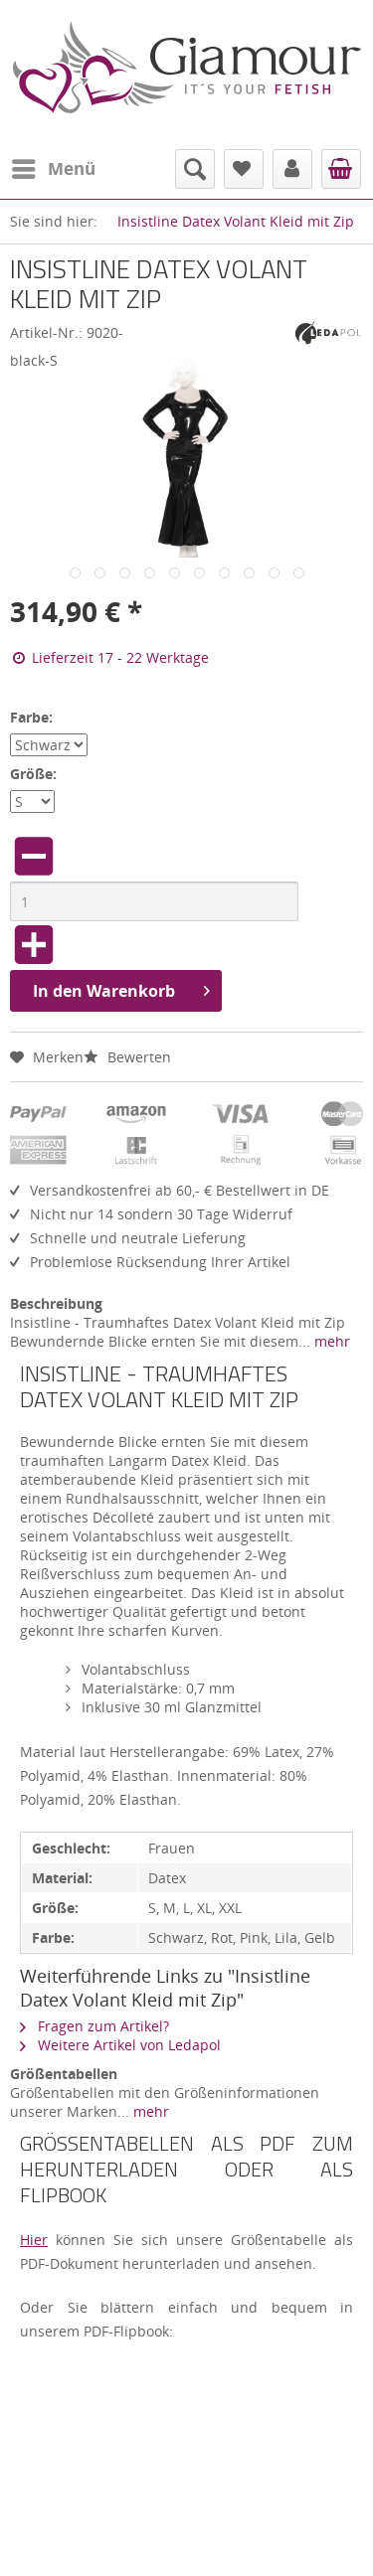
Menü (53, 166)
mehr (330, 1341)
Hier (34, 2239)
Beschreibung (56, 1303)
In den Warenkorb (121, 988)
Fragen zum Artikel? (94, 2025)
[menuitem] (52, 169)
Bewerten (127, 1056)
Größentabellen (63, 2073)
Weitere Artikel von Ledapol (120, 2044)
